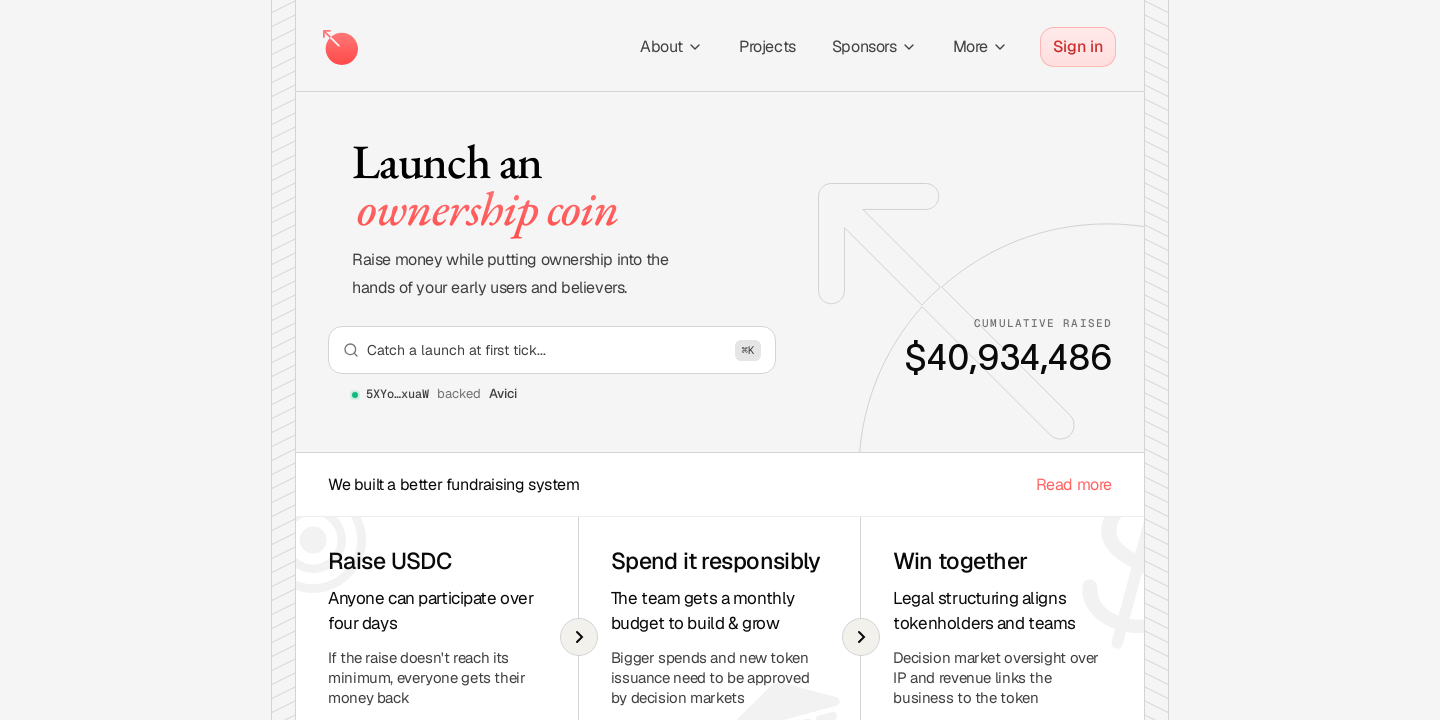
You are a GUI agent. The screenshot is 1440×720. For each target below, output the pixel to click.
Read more (1074, 484)
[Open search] (552, 350)
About (671, 46)
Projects (767, 46)
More (980, 46)
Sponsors (874, 46)
